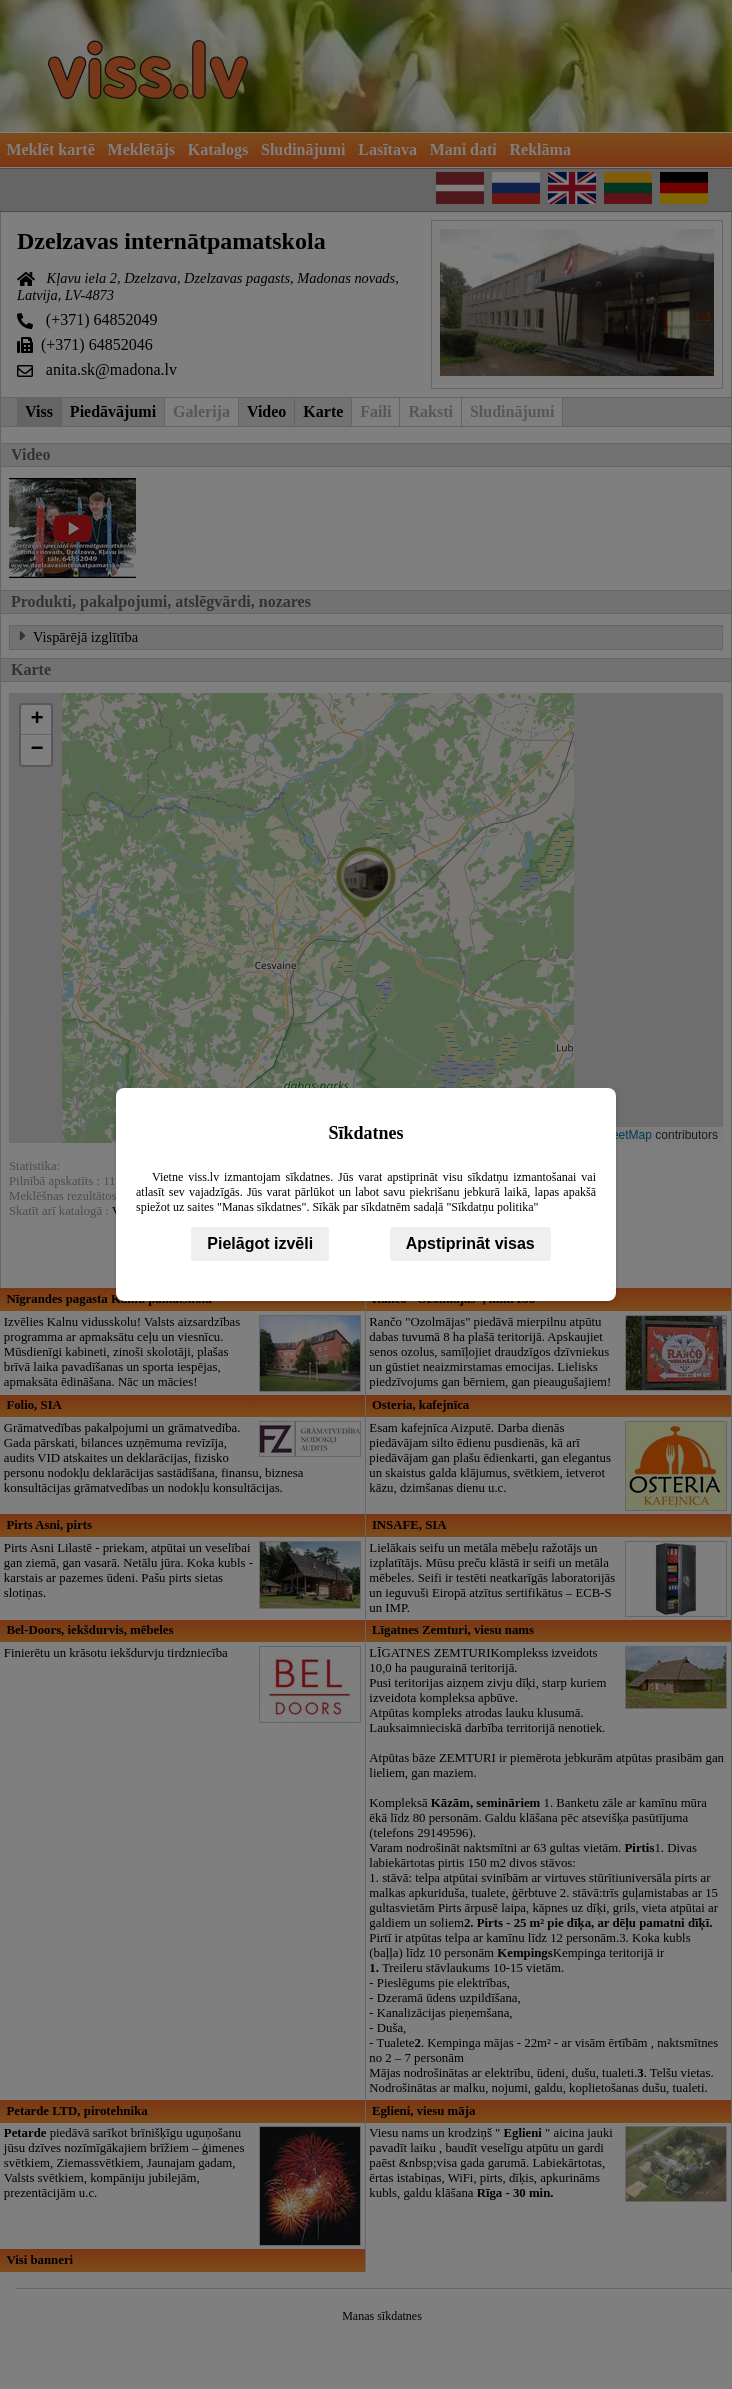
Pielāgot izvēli (260, 1243)
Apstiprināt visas (470, 1243)
